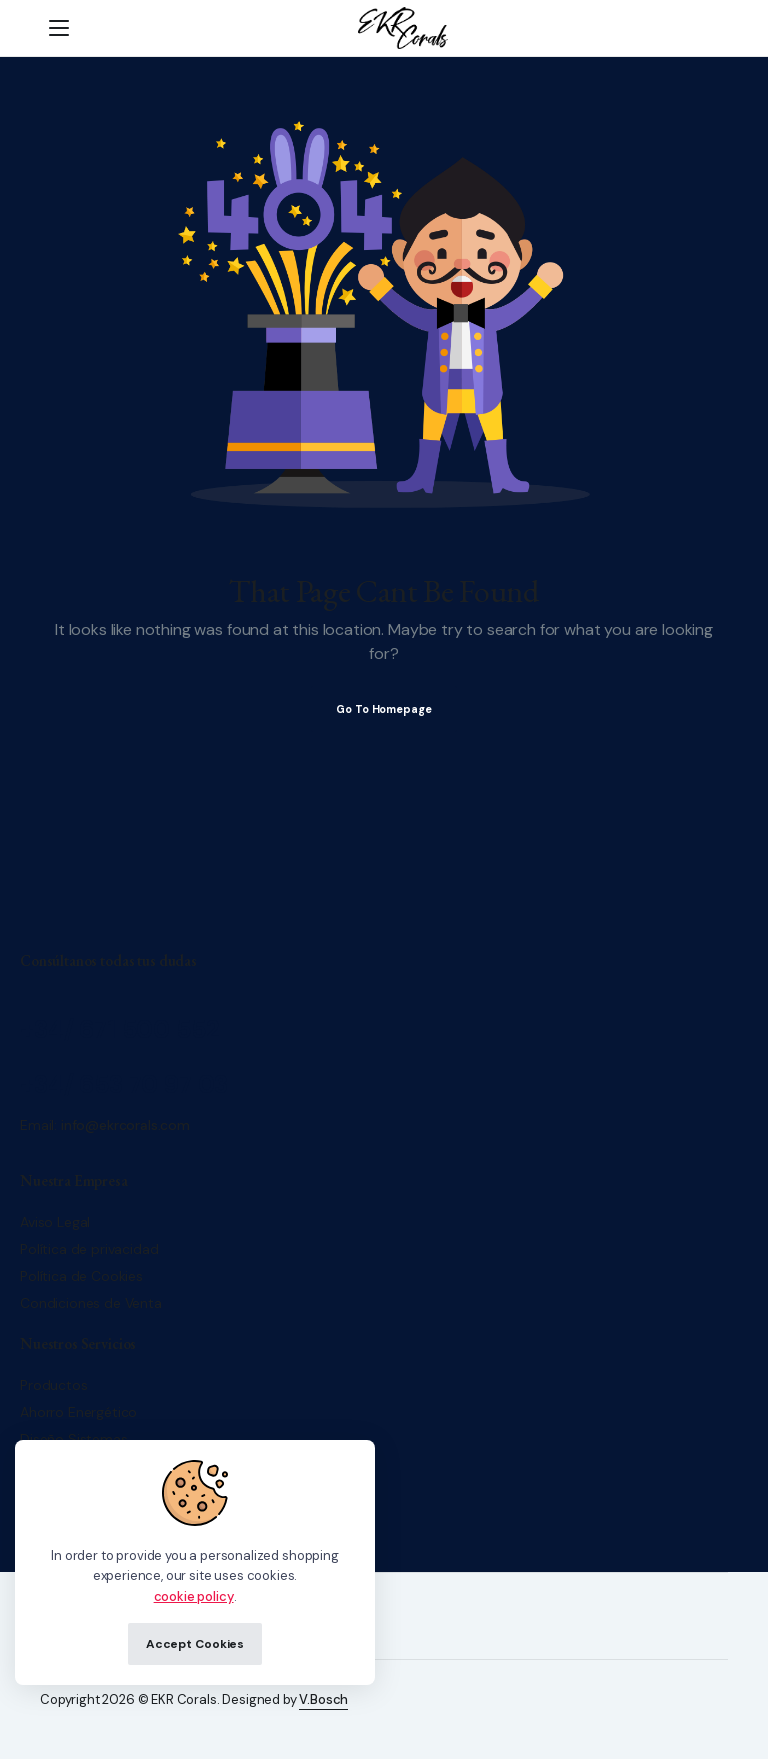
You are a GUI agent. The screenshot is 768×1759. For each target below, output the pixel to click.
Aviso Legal (55, 1222)
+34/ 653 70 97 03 (124, 1084)
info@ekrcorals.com (125, 1125)
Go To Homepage (383, 709)
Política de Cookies (81, 1276)
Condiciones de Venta (91, 1303)
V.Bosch (323, 1699)
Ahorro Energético (78, 1412)
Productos (54, 1385)
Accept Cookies (195, 1644)
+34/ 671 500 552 (119, 1029)
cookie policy (194, 1596)
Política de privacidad (89, 1249)
